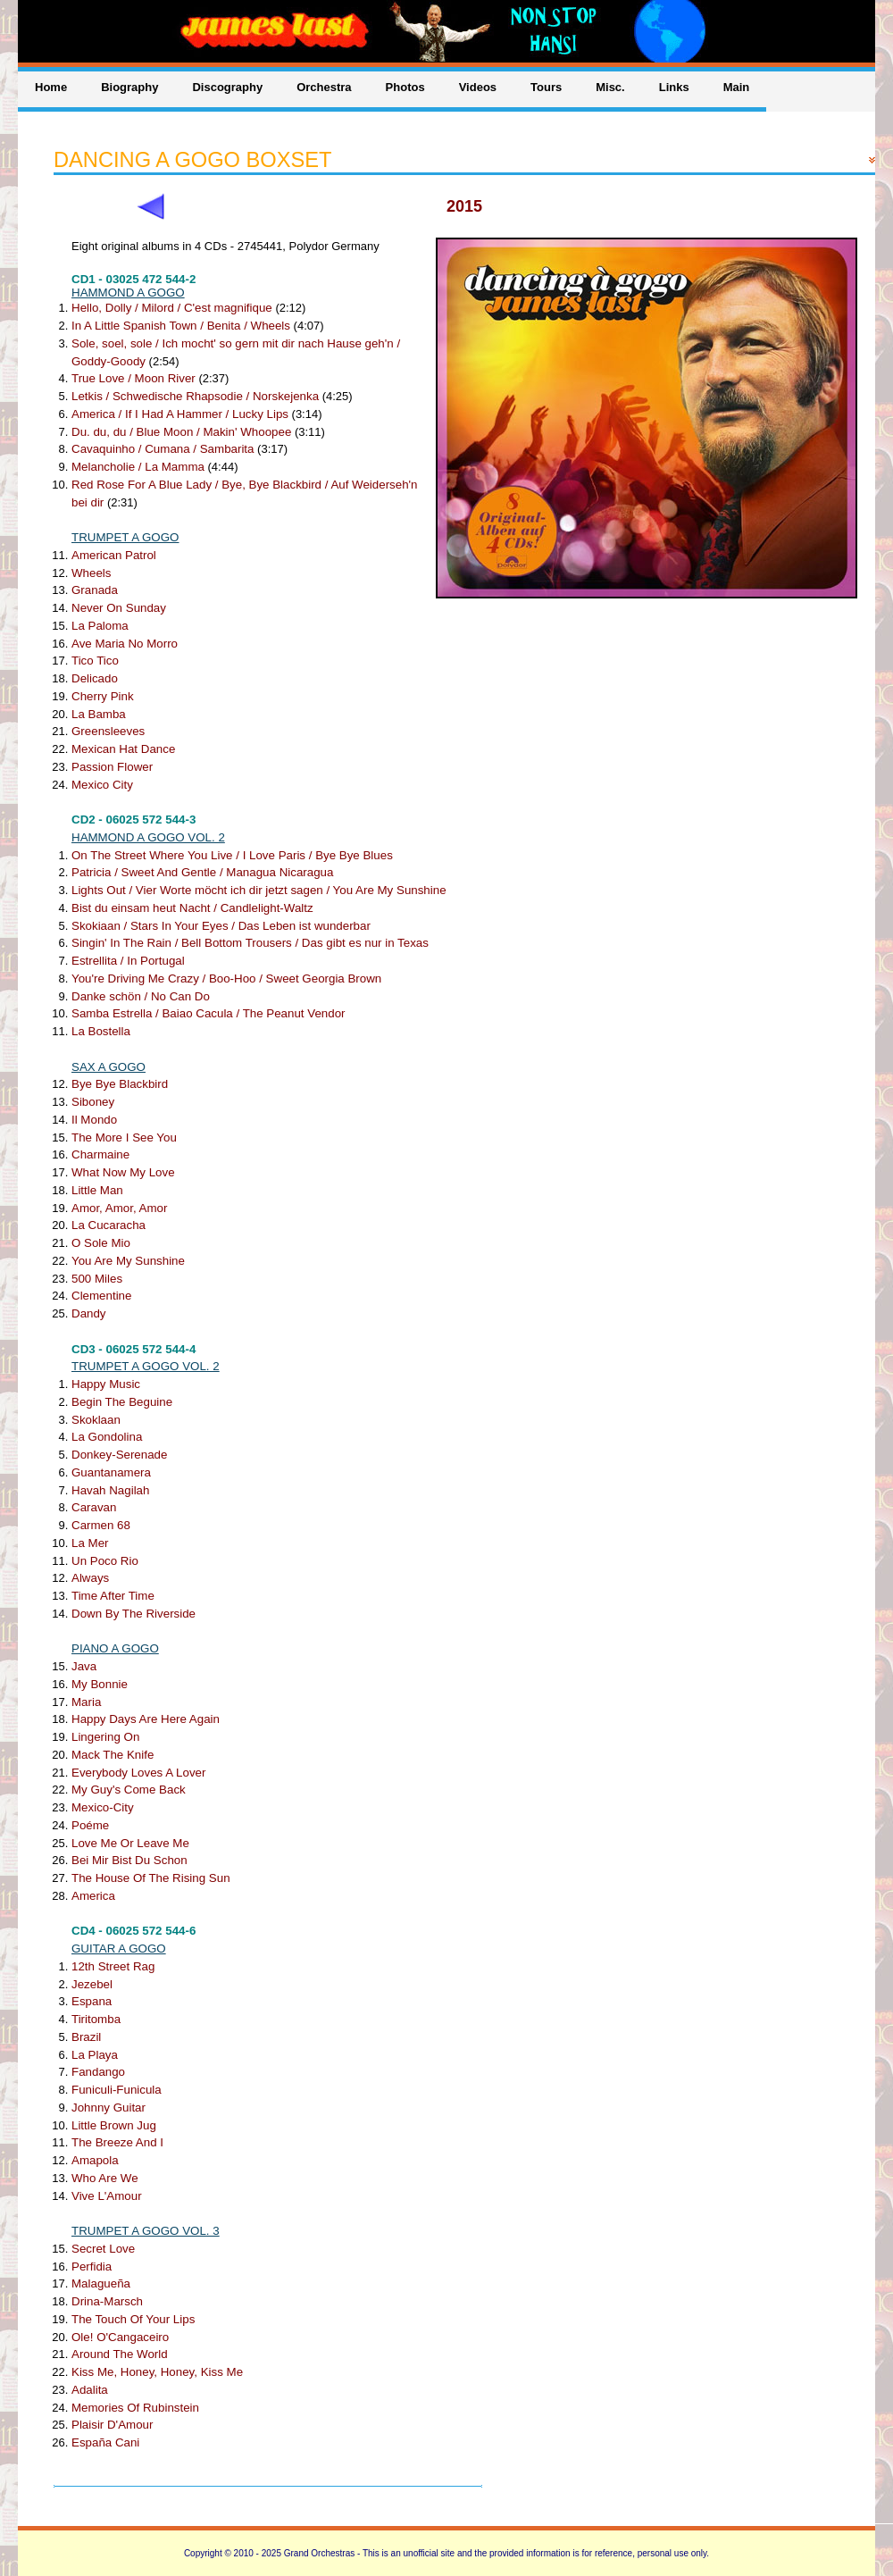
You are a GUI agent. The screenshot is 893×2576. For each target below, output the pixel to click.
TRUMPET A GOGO (125, 537)
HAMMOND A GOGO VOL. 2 (148, 837)
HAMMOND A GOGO (128, 292)
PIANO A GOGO (115, 1648)
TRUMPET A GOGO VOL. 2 (145, 1366)
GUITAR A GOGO (118, 1948)
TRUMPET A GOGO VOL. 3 (145, 2230)
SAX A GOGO (108, 1067)
